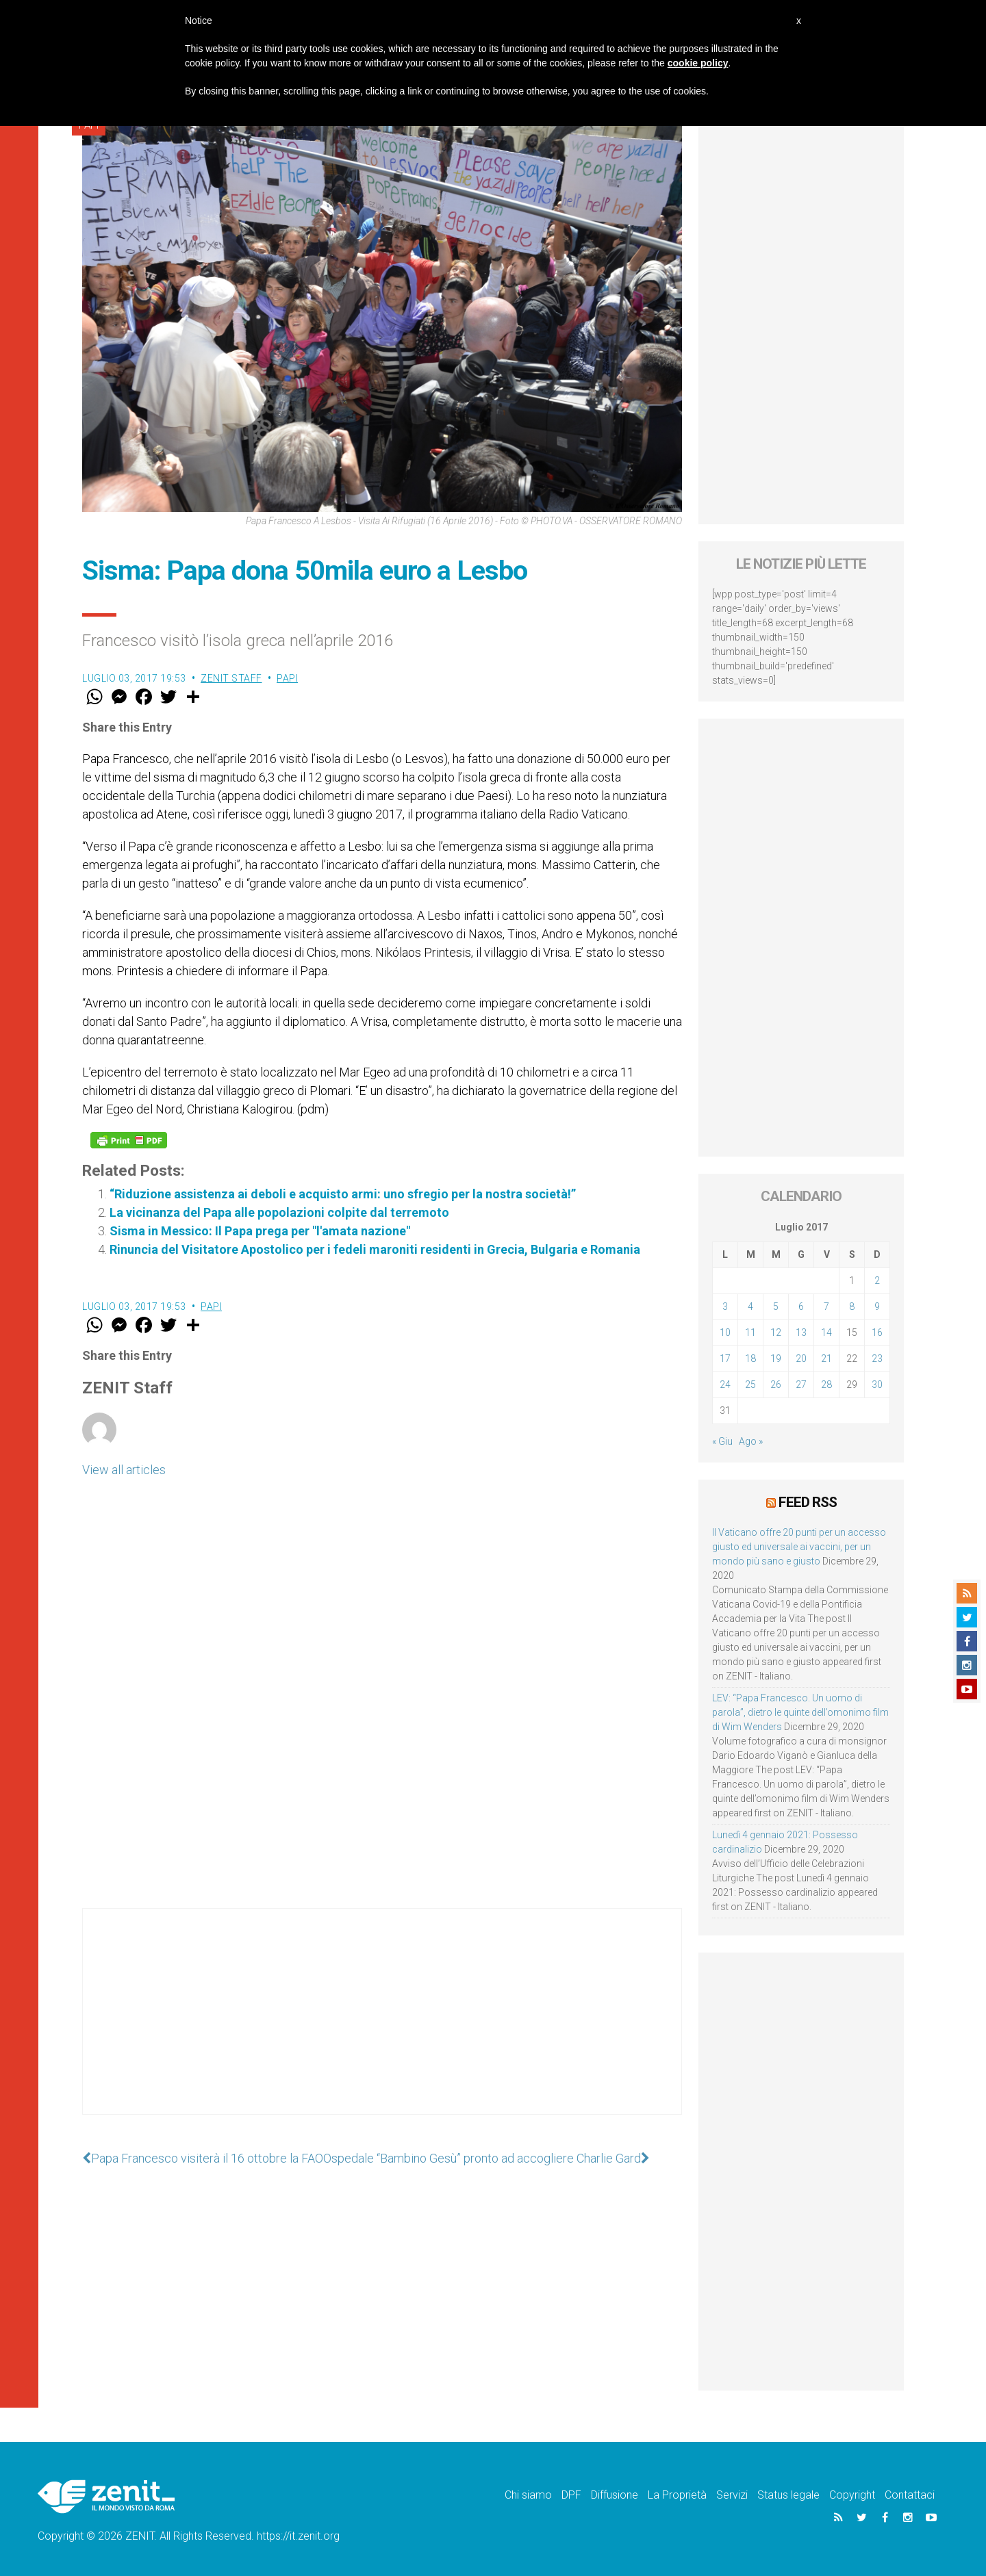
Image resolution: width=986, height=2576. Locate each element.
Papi (287, 678)
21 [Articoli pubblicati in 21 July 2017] (826, 1358)
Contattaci (910, 2494)
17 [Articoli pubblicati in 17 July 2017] (725, 1358)
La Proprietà (677, 2494)
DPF (571, 2494)
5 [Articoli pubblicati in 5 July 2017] (776, 1306)
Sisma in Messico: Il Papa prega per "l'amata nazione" (260, 1231)
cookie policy (698, 62)
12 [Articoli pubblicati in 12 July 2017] (775, 1332)
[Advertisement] (382, 2025)
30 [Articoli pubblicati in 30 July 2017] (877, 1384)
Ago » (751, 1441)
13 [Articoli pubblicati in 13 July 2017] (801, 1332)
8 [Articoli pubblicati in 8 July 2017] (852, 1306)
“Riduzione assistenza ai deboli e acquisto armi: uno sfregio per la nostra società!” (343, 1194)
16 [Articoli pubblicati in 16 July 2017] (877, 1332)
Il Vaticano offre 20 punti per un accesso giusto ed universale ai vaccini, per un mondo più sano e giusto (799, 1547)
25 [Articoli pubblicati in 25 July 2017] (750, 1384)
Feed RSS (808, 1502)
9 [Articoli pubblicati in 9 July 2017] (877, 1306)
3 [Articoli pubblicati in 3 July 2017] (725, 1306)
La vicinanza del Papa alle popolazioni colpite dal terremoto (279, 1212)
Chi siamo (528, 2494)
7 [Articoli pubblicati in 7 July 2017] (826, 1306)
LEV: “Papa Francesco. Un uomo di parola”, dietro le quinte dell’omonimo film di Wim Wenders (800, 1712)
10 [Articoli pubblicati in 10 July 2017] (725, 1332)
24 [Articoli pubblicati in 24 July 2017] (725, 1384)
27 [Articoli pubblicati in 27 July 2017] (801, 1384)
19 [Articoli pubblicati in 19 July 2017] (775, 1358)
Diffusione (614, 2494)
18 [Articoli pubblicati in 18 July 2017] (750, 1358)
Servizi (732, 2494)
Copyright (852, 2494)
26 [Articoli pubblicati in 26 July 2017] (775, 1384)
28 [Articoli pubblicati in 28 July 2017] (826, 1384)
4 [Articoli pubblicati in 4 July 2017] (750, 1306)
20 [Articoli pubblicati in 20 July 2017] (801, 1358)
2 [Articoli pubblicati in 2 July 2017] (877, 1280)
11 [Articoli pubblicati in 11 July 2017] (750, 1332)
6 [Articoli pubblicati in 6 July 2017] (801, 1306)
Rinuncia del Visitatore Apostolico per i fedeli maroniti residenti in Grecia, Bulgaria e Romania (375, 1249)
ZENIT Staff (231, 678)
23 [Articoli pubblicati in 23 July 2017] (877, 1358)
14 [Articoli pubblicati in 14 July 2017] (826, 1332)
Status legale (788, 2494)
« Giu (722, 1441)
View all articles (124, 1470)
